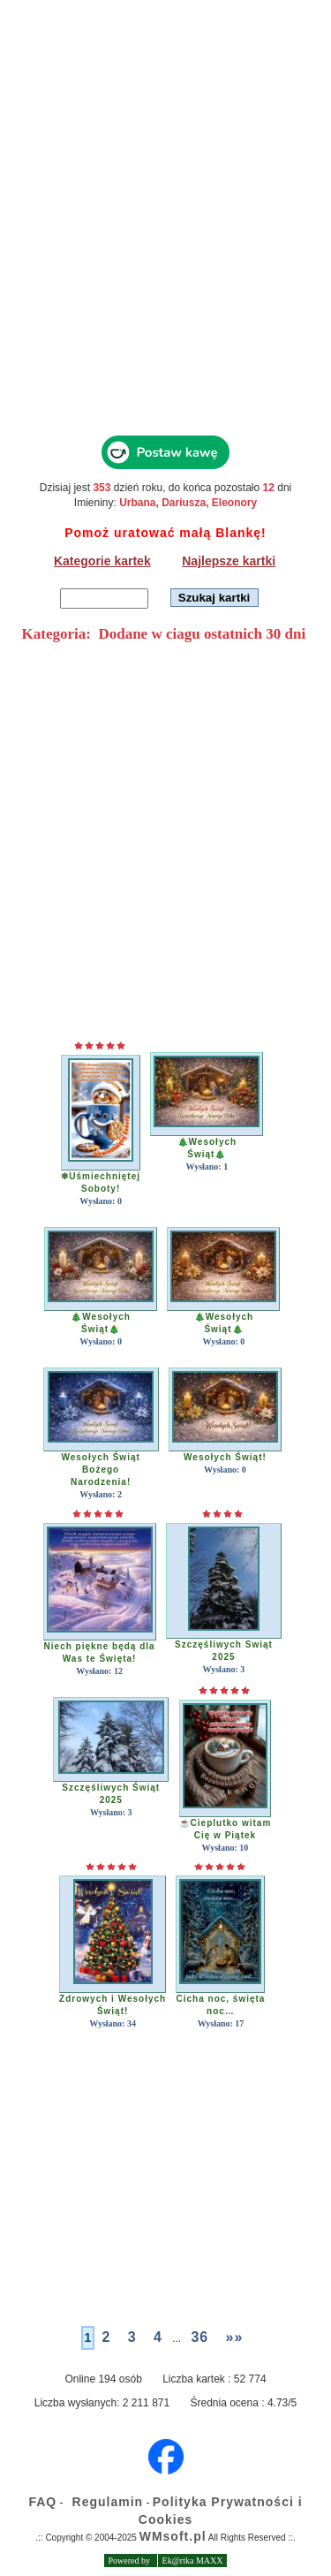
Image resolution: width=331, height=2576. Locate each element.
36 (199, 2337)
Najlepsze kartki (228, 561)
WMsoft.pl (173, 2536)
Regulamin (108, 2502)
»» (235, 2337)
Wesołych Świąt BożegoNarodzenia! (100, 1469)
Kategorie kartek (102, 561)
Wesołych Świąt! (225, 1457)
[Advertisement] (165, 236)
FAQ (42, 2502)
